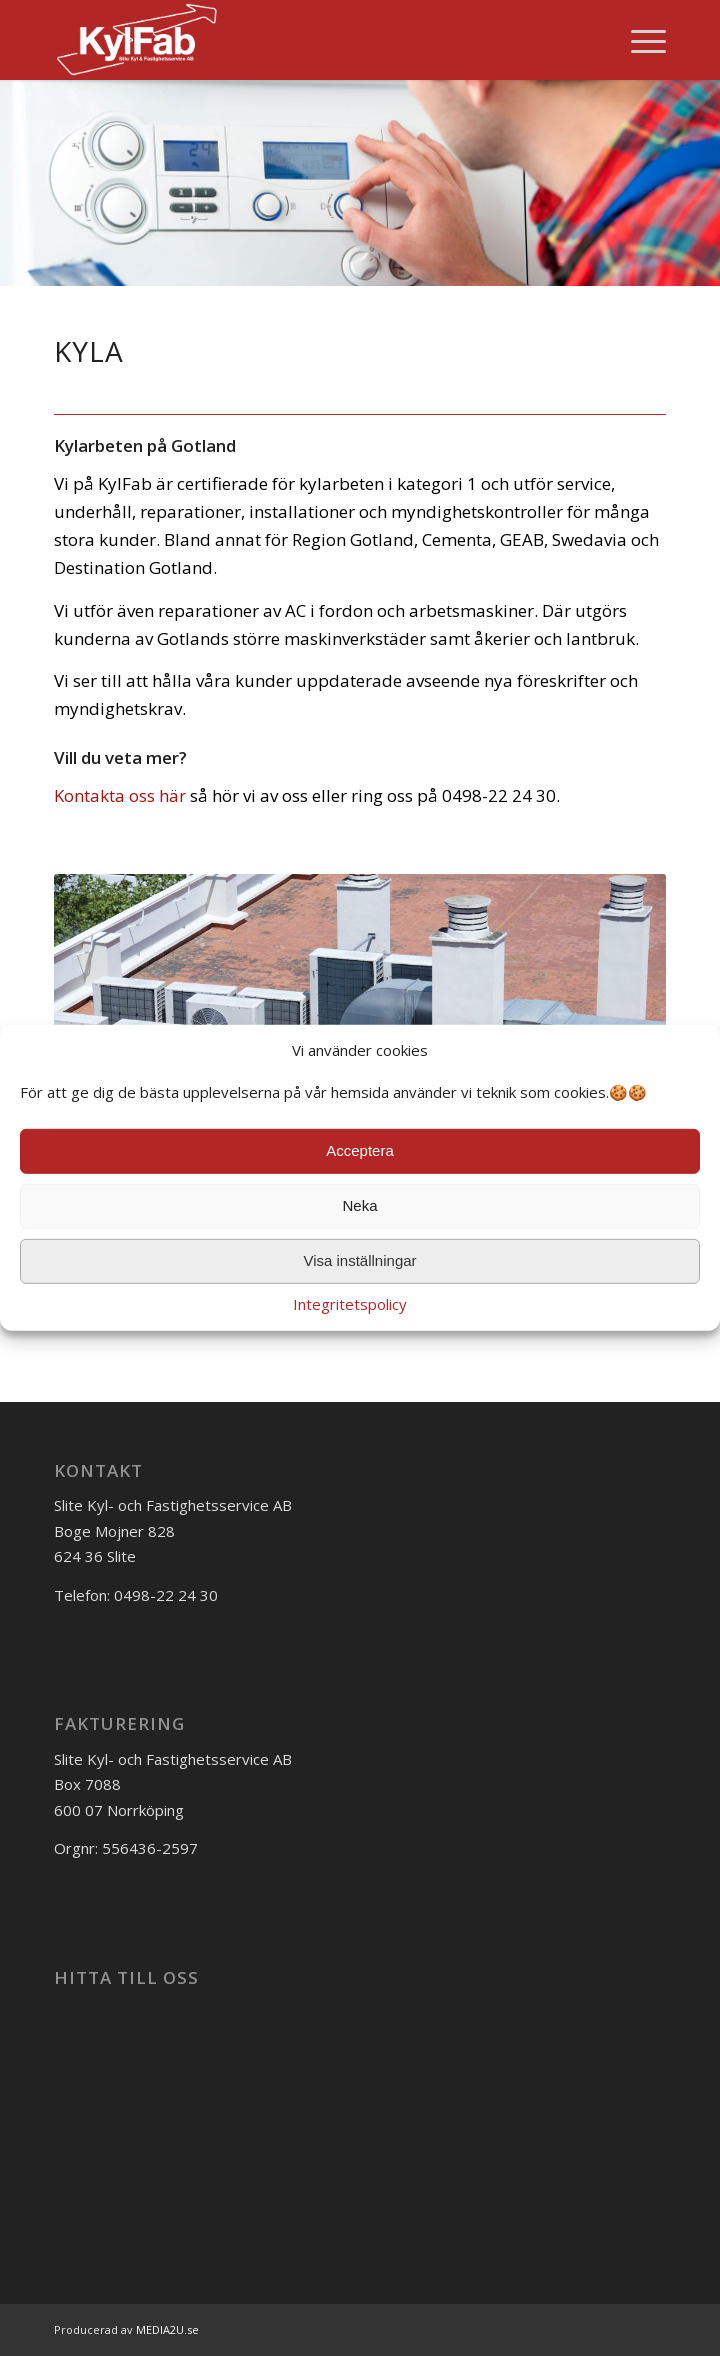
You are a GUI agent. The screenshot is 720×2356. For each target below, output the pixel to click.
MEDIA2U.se (167, 2329)
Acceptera (360, 1150)
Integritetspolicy (350, 1304)
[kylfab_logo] (299, 40)
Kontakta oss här (120, 795)
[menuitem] (638, 40)
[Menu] (638, 40)
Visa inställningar (359, 1260)
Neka (359, 1205)
